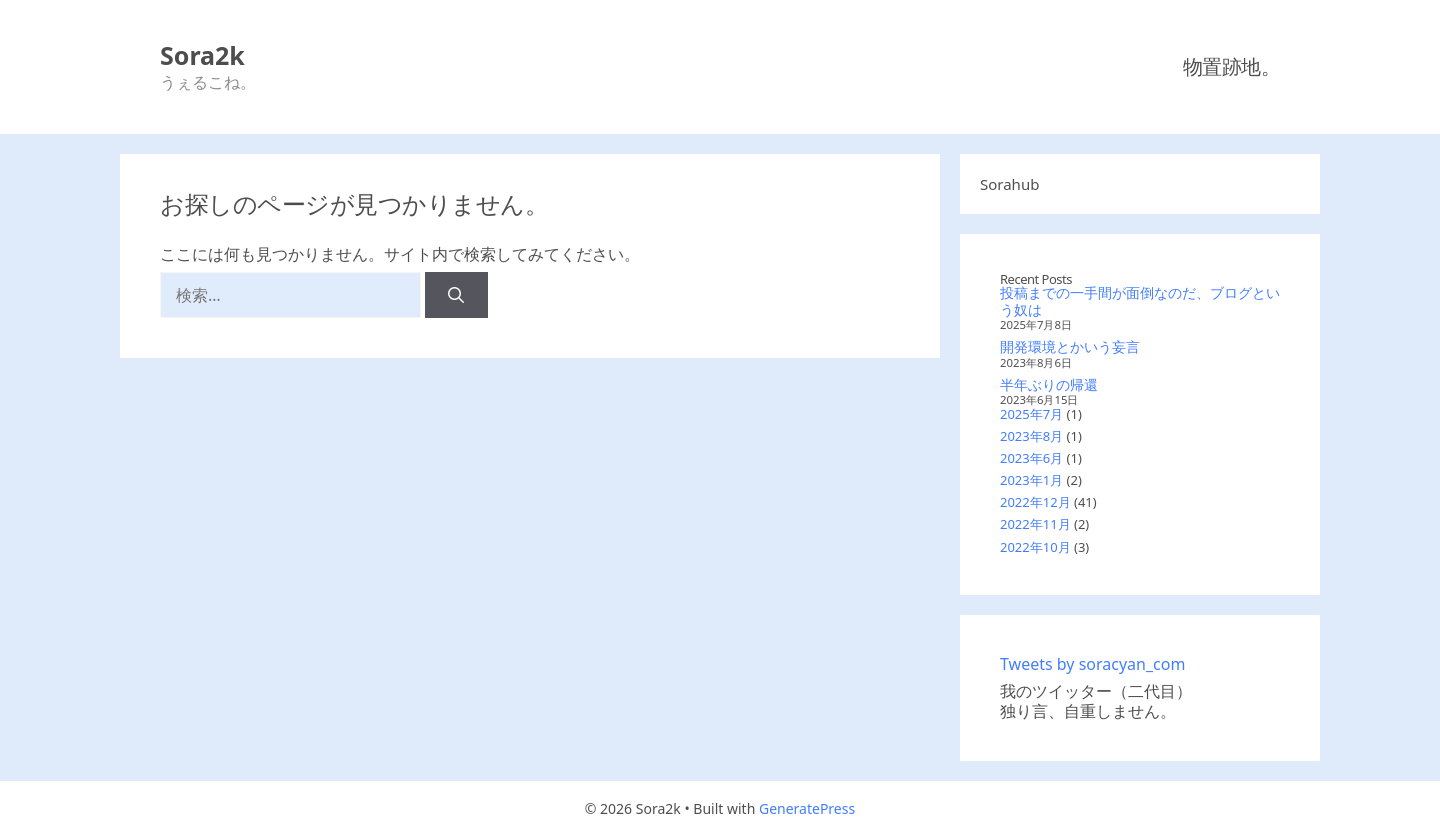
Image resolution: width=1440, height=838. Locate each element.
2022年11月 (1035, 524)
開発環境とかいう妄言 (1070, 346)
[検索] (456, 295)
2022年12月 (1035, 502)
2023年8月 (1031, 436)
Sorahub (1009, 184)
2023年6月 (1031, 458)
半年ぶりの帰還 (1049, 384)
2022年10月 (1035, 547)
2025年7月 (1031, 414)
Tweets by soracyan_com (1092, 664)
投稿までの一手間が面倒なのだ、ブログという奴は (1140, 301)
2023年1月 (1031, 480)
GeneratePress (807, 808)
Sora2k (202, 55)
